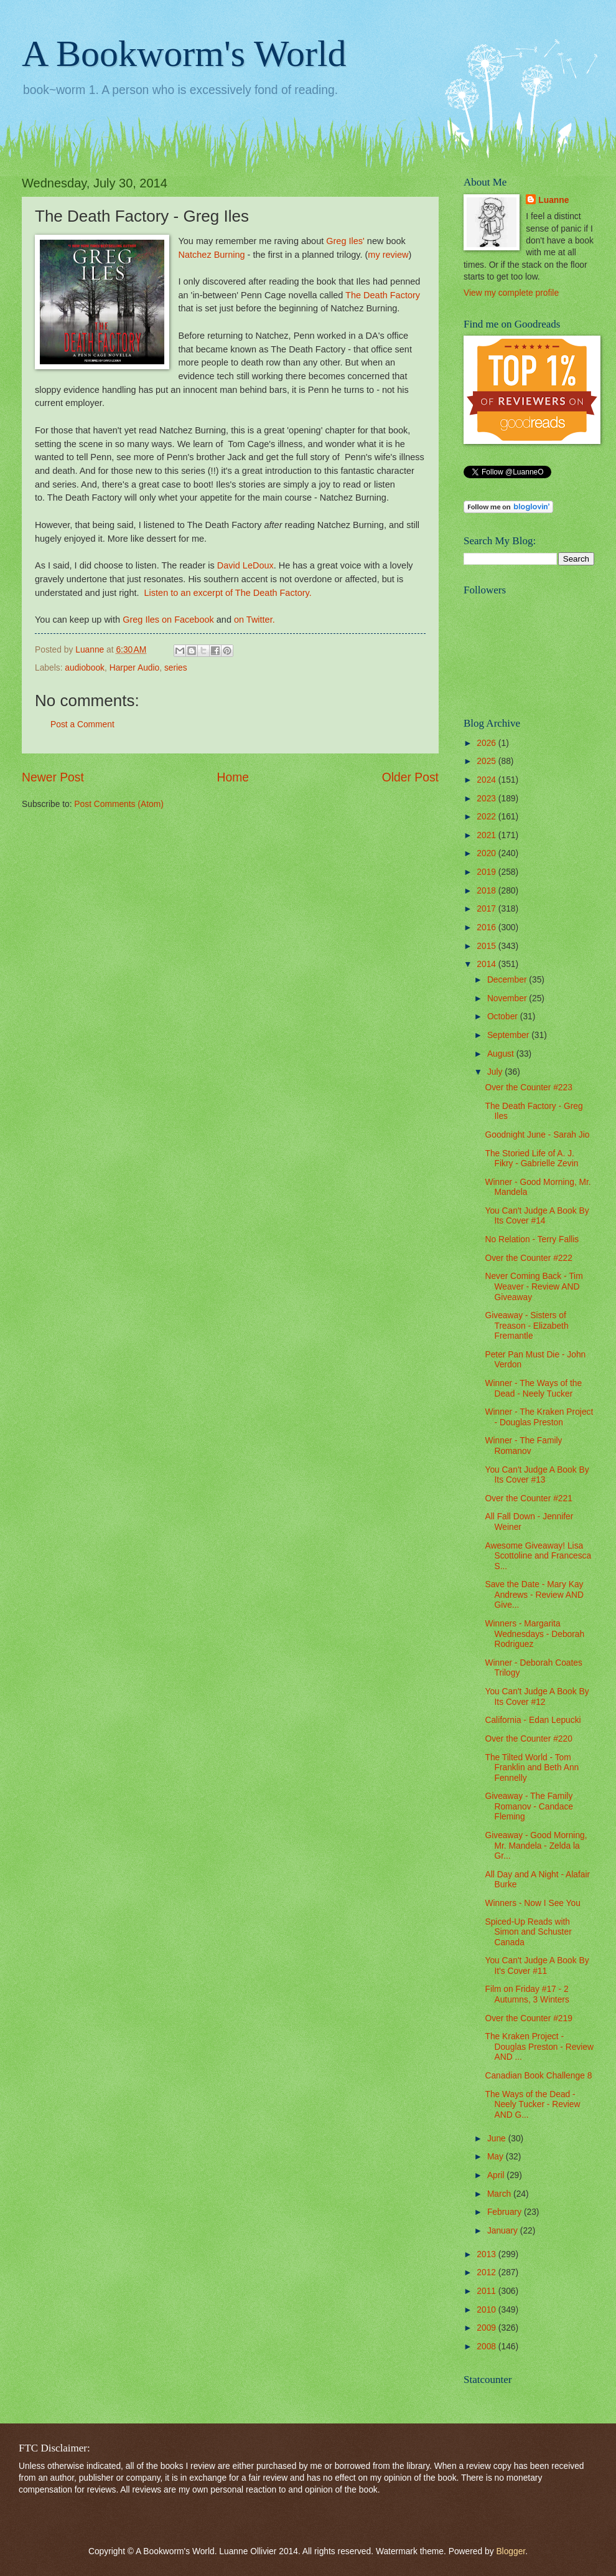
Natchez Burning (211, 255)
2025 (487, 761)
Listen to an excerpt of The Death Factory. (228, 593)
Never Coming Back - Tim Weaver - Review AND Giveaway (533, 1286)
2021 (487, 835)
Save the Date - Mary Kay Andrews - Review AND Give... (534, 1595)
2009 (487, 2328)
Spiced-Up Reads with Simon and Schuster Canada (528, 1932)
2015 (487, 946)
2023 (487, 798)
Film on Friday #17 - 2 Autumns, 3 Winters (527, 1994)
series (175, 667)
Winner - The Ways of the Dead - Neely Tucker (533, 1389)
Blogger (510, 2551)
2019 (487, 872)
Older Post (410, 777)
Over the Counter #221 (528, 1498)
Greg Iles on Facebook (168, 620)
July (496, 1072)
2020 (487, 853)
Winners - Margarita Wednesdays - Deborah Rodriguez (534, 1634)
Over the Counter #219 (528, 2018)
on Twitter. (254, 620)
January (503, 2230)
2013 (487, 2254)
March (500, 2194)
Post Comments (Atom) (118, 804)
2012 (487, 2272)
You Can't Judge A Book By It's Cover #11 (537, 1966)
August (501, 1054)
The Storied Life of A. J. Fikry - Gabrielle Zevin (531, 1159)
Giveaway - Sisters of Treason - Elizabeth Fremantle (526, 1326)
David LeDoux (245, 565)
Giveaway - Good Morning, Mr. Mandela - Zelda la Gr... (536, 1846)
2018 (487, 890)
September (509, 1035)
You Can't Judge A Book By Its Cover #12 (537, 1697)
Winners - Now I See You (532, 1903)
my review (388, 255)
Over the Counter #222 (528, 1258)
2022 (487, 816)
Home (233, 777)
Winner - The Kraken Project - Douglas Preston (539, 1417)
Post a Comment (82, 724)
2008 (487, 2346)
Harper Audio (135, 667)
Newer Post (53, 777)
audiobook (85, 667)
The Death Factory (382, 295)
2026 (487, 743)
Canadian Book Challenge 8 (538, 2075)
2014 (487, 964)
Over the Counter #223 (528, 1087)
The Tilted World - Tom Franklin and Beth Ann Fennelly (532, 1768)
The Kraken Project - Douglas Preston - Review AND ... (539, 2047)
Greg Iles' (345, 241)
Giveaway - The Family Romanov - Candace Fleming (529, 1806)
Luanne (553, 200)
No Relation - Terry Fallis (532, 1239)
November (508, 998)
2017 (487, 908)
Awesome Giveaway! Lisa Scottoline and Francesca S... (538, 1556)
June (497, 2138)
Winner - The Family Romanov (523, 1446)
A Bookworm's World (184, 53)
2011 (487, 2291)
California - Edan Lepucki (533, 1720)
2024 (487, 780)
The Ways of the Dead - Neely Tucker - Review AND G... (532, 2105)
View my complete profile (511, 293)
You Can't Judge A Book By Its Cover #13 (537, 1475)
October (503, 1016)
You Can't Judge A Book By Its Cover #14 (537, 1216)
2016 (487, 927)
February (505, 2212)
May (496, 2156)
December (508, 979)
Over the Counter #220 (528, 1738)
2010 (487, 2309)
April (496, 2175)
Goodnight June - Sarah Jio (537, 1134)
